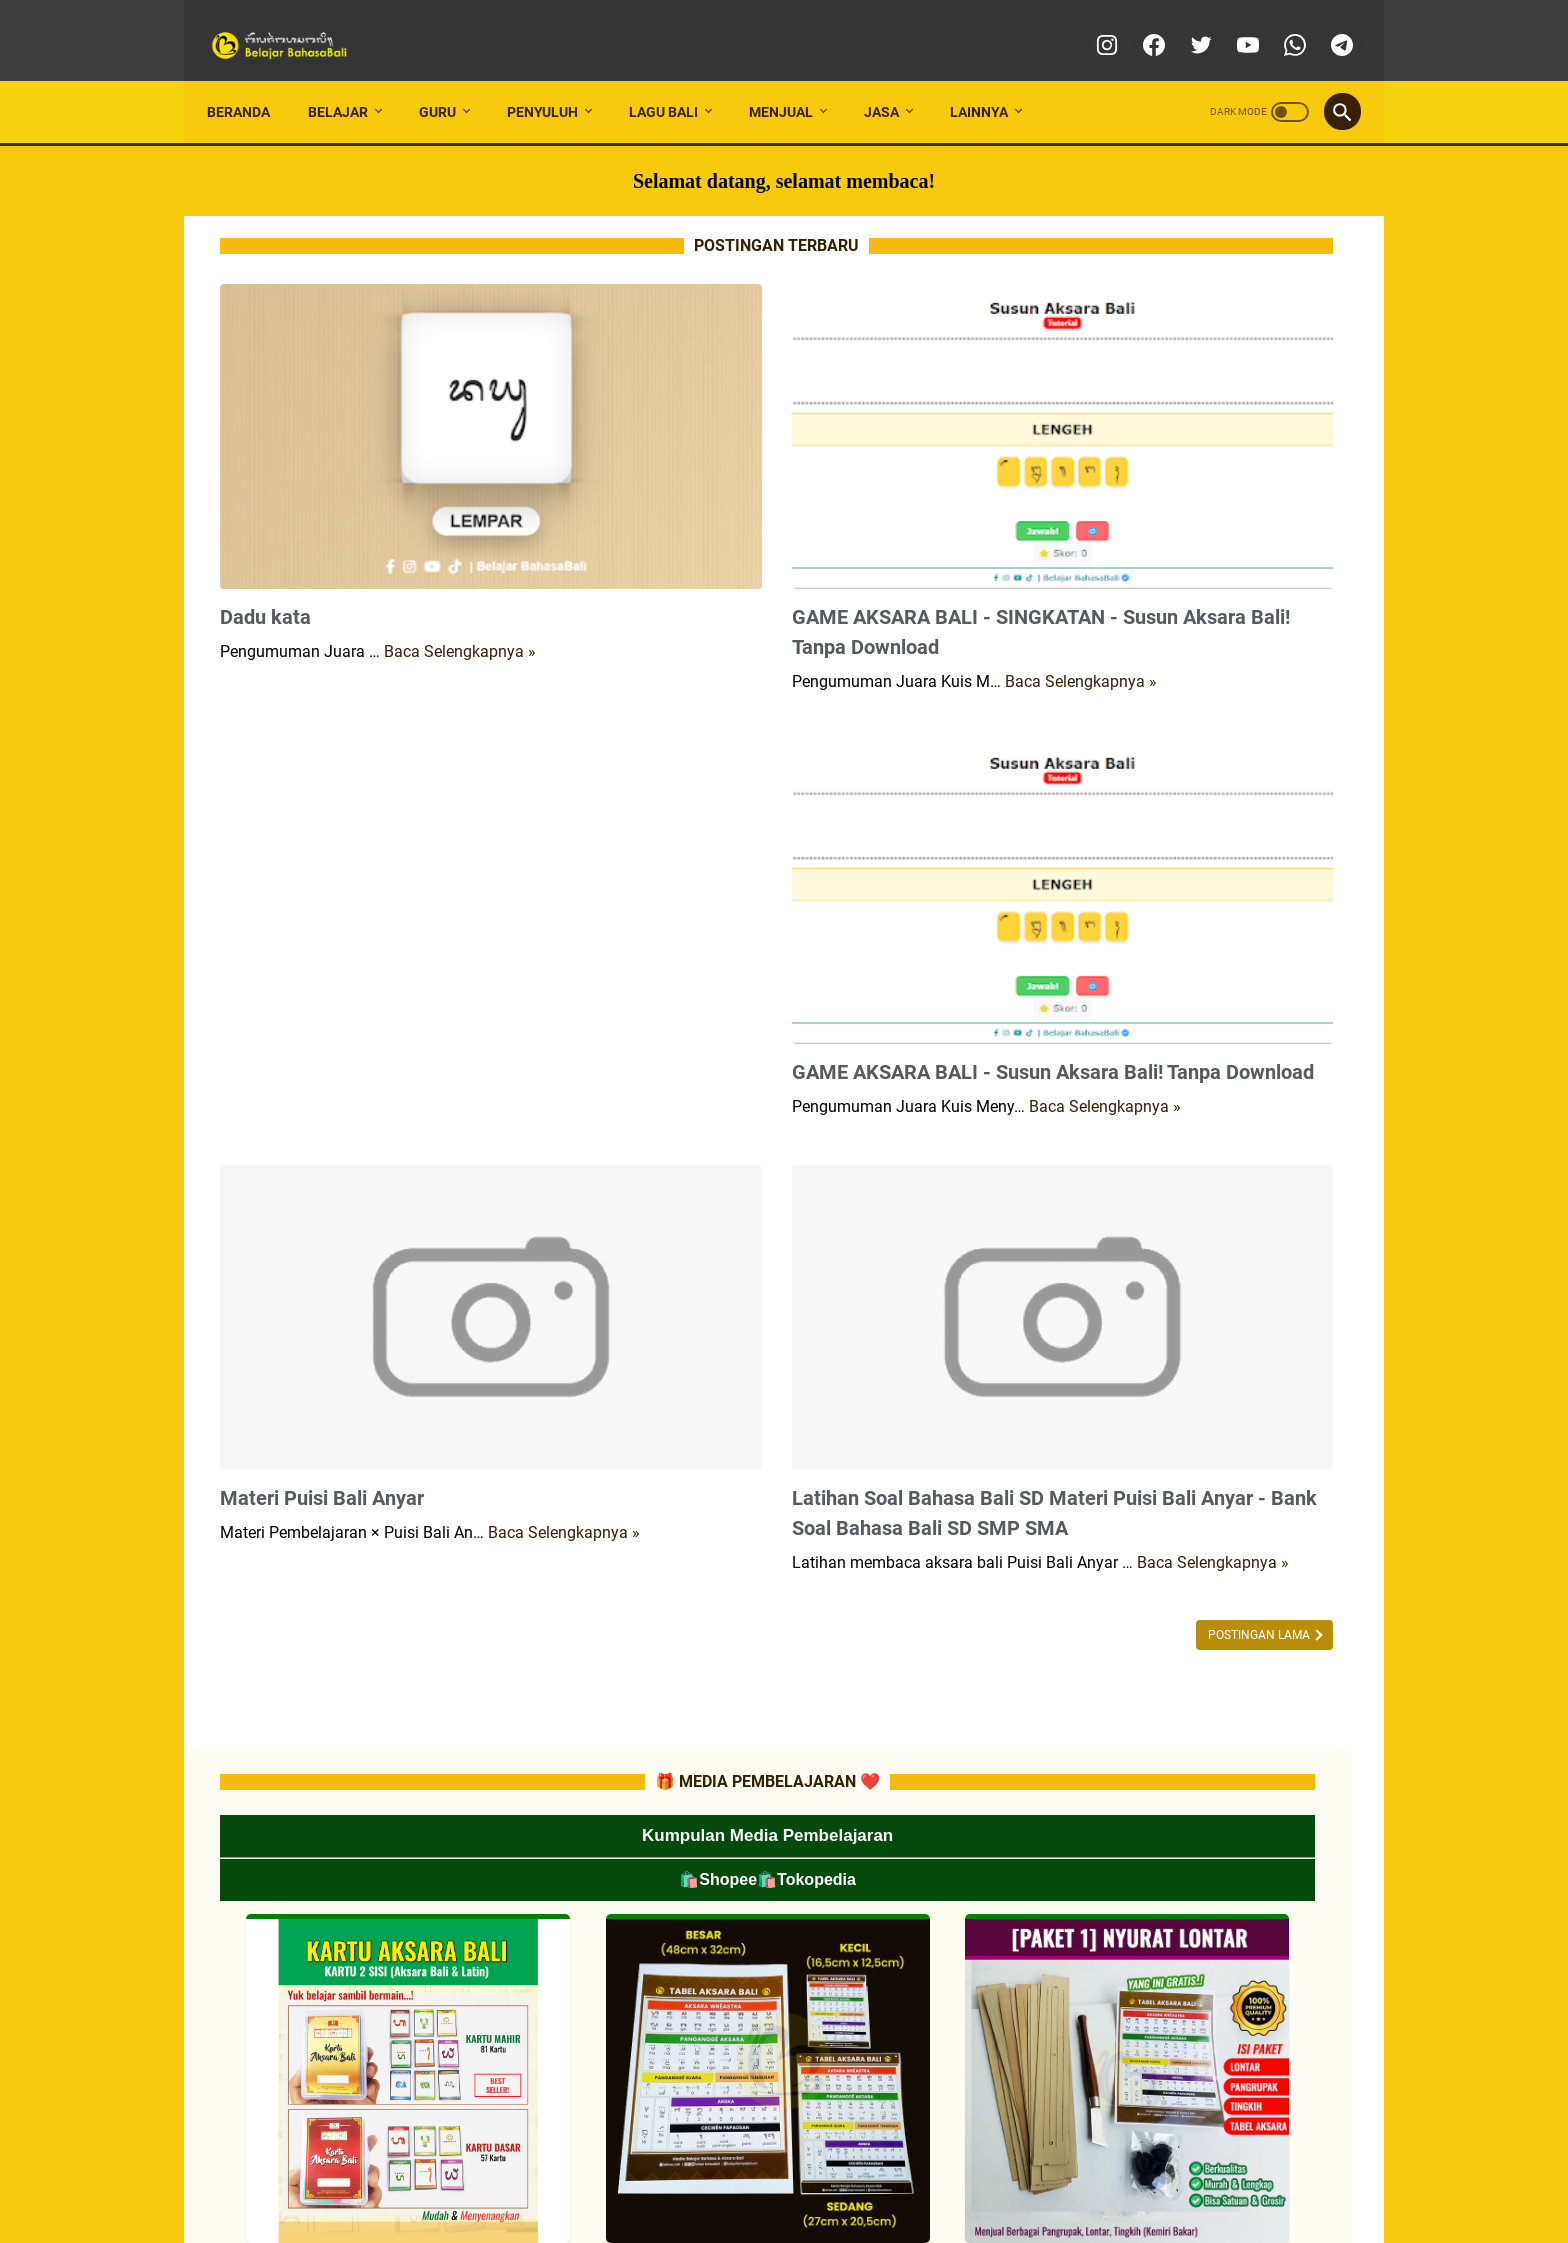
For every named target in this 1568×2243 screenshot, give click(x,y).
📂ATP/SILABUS (1142, 1138)
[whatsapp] (1279, 24)
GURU (450, 79)
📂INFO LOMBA (1139, 849)
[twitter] (1185, 24)
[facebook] (1138, 24)
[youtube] (1232, 24)
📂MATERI (1125, 1210)
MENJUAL (794, 79)
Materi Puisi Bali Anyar (322, 1301)
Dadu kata (265, 497)
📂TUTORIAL (1132, 957)
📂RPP (1116, 1174)
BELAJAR (351, 79)
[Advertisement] (401, 833)
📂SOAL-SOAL (1137, 1246)
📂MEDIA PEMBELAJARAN (1193, 885)
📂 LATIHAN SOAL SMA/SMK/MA (1186, 1463)
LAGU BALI (676, 79)
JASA (894, 79)
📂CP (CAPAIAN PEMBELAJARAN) (1192, 1102)
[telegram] (1326, 24)
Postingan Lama (903, 1492)
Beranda (251, 79)
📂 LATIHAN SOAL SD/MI (1163, 1391)
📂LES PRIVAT (1158, 921)
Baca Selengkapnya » (460, 531)
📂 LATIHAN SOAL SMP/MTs (1173, 1427)
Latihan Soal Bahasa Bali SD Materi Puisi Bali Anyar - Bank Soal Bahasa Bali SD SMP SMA (792, 1331)
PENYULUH (555, 79)
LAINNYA (992, 79)
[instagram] (1091, 24)
